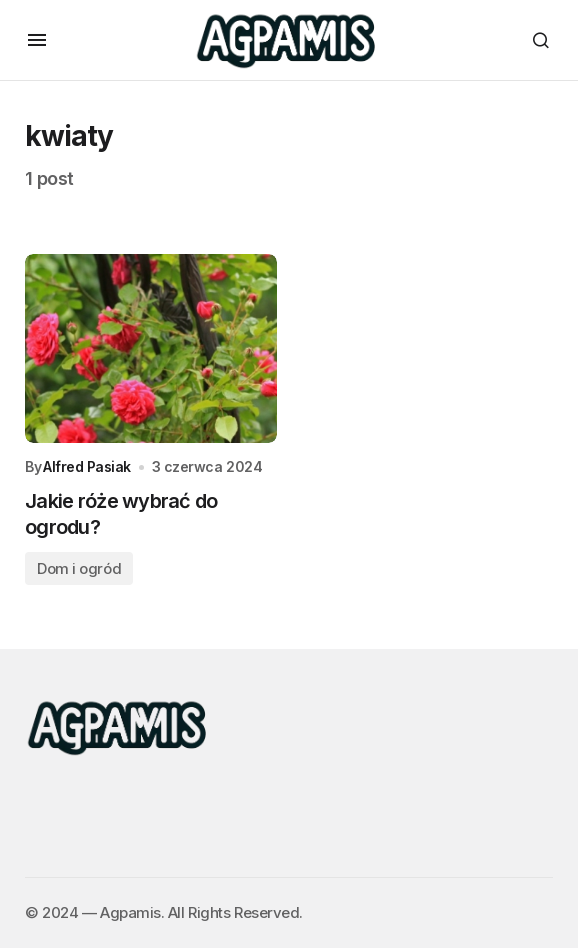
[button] (37, 40)
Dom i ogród (79, 568)
